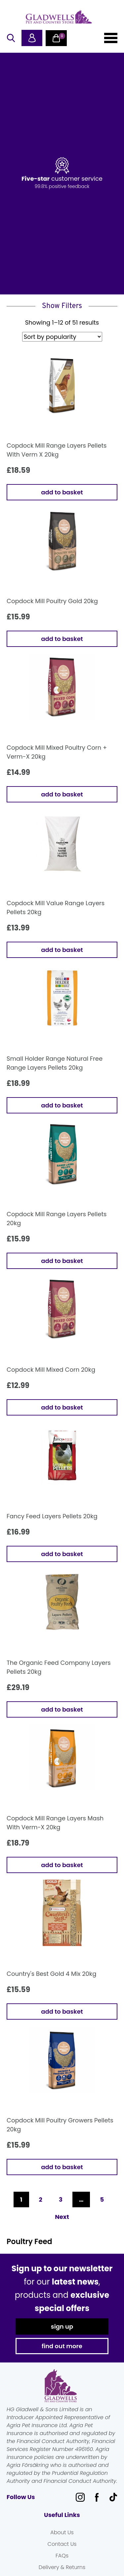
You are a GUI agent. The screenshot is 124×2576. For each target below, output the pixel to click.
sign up (62, 2326)
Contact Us (62, 2544)
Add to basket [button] (62, 492)
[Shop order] (62, 337)
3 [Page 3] (60, 2199)
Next (62, 2217)
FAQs (62, 2555)
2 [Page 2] (40, 2199)
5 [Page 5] (102, 2199)
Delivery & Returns (62, 2567)
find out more (62, 2346)
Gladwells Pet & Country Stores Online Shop (59, 17)
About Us (61, 2532)
